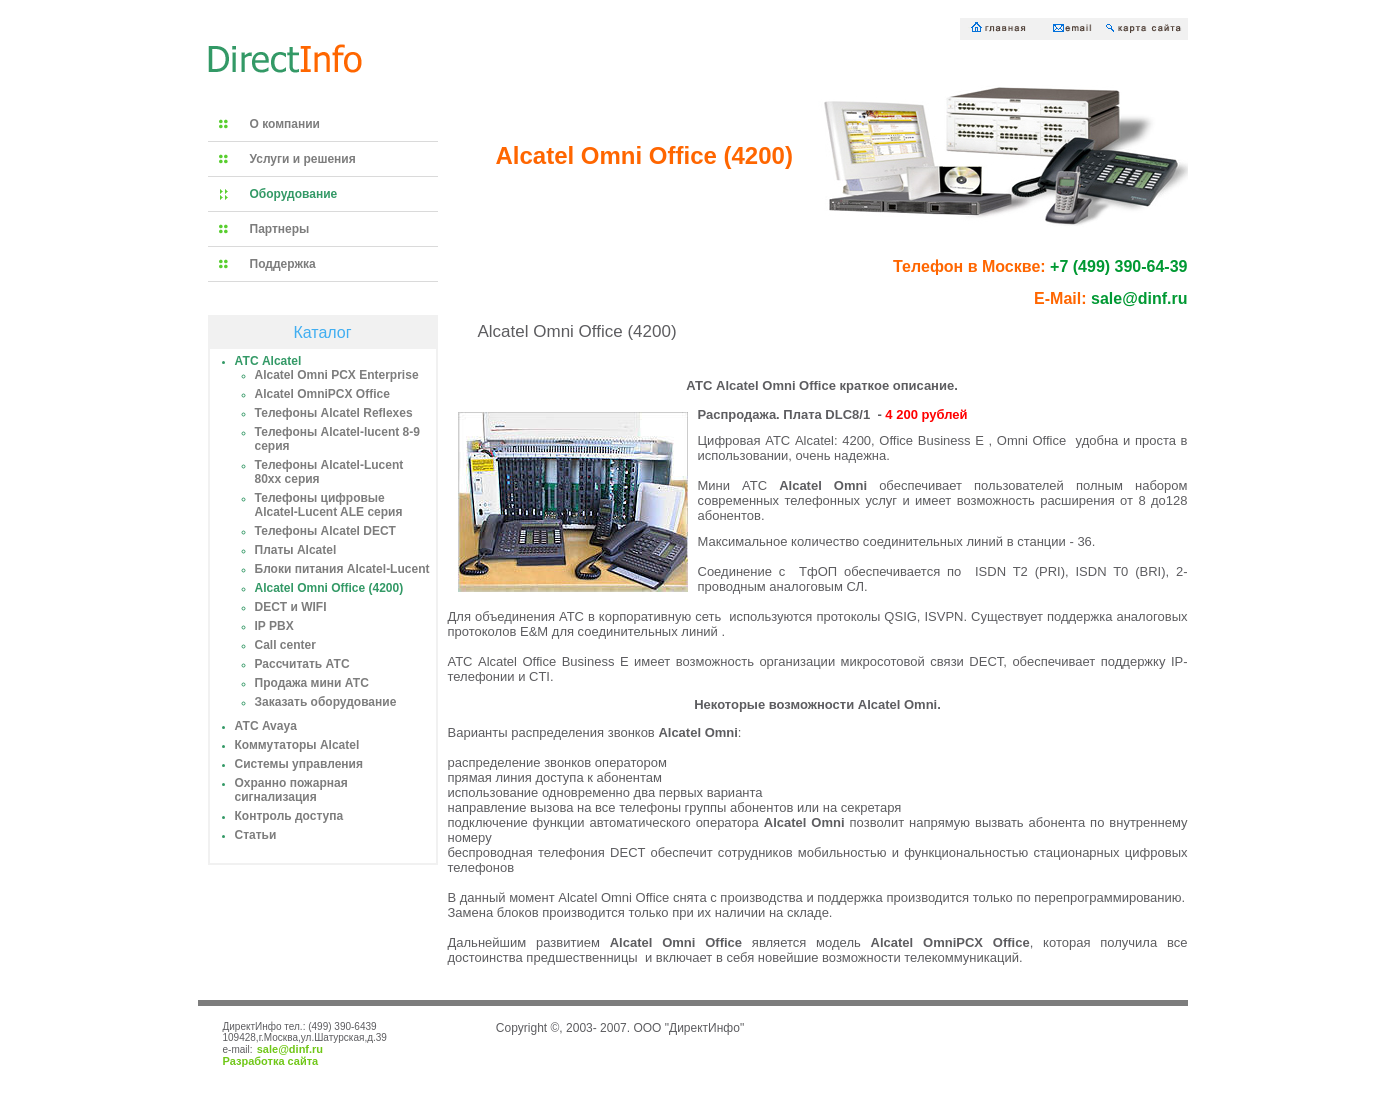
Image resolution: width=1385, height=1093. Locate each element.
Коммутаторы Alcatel (297, 745)
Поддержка (283, 264)
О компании (285, 124)
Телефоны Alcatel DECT (325, 531)
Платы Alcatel (296, 550)
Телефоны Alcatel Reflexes (334, 413)
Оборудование (294, 194)
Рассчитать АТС (302, 664)
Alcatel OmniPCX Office (322, 394)
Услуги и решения (303, 159)
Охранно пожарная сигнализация (291, 790)
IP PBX (274, 626)
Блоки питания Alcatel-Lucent (342, 569)
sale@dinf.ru (290, 1049)
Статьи (256, 835)
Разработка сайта (271, 1061)
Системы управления (299, 764)
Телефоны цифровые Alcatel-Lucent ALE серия (329, 505)
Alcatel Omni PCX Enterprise (337, 375)
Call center (285, 645)
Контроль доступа (289, 816)
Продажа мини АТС (312, 683)
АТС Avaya (266, 726)
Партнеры (280, 229)
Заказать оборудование (326, 702)
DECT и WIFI (291, 607)
